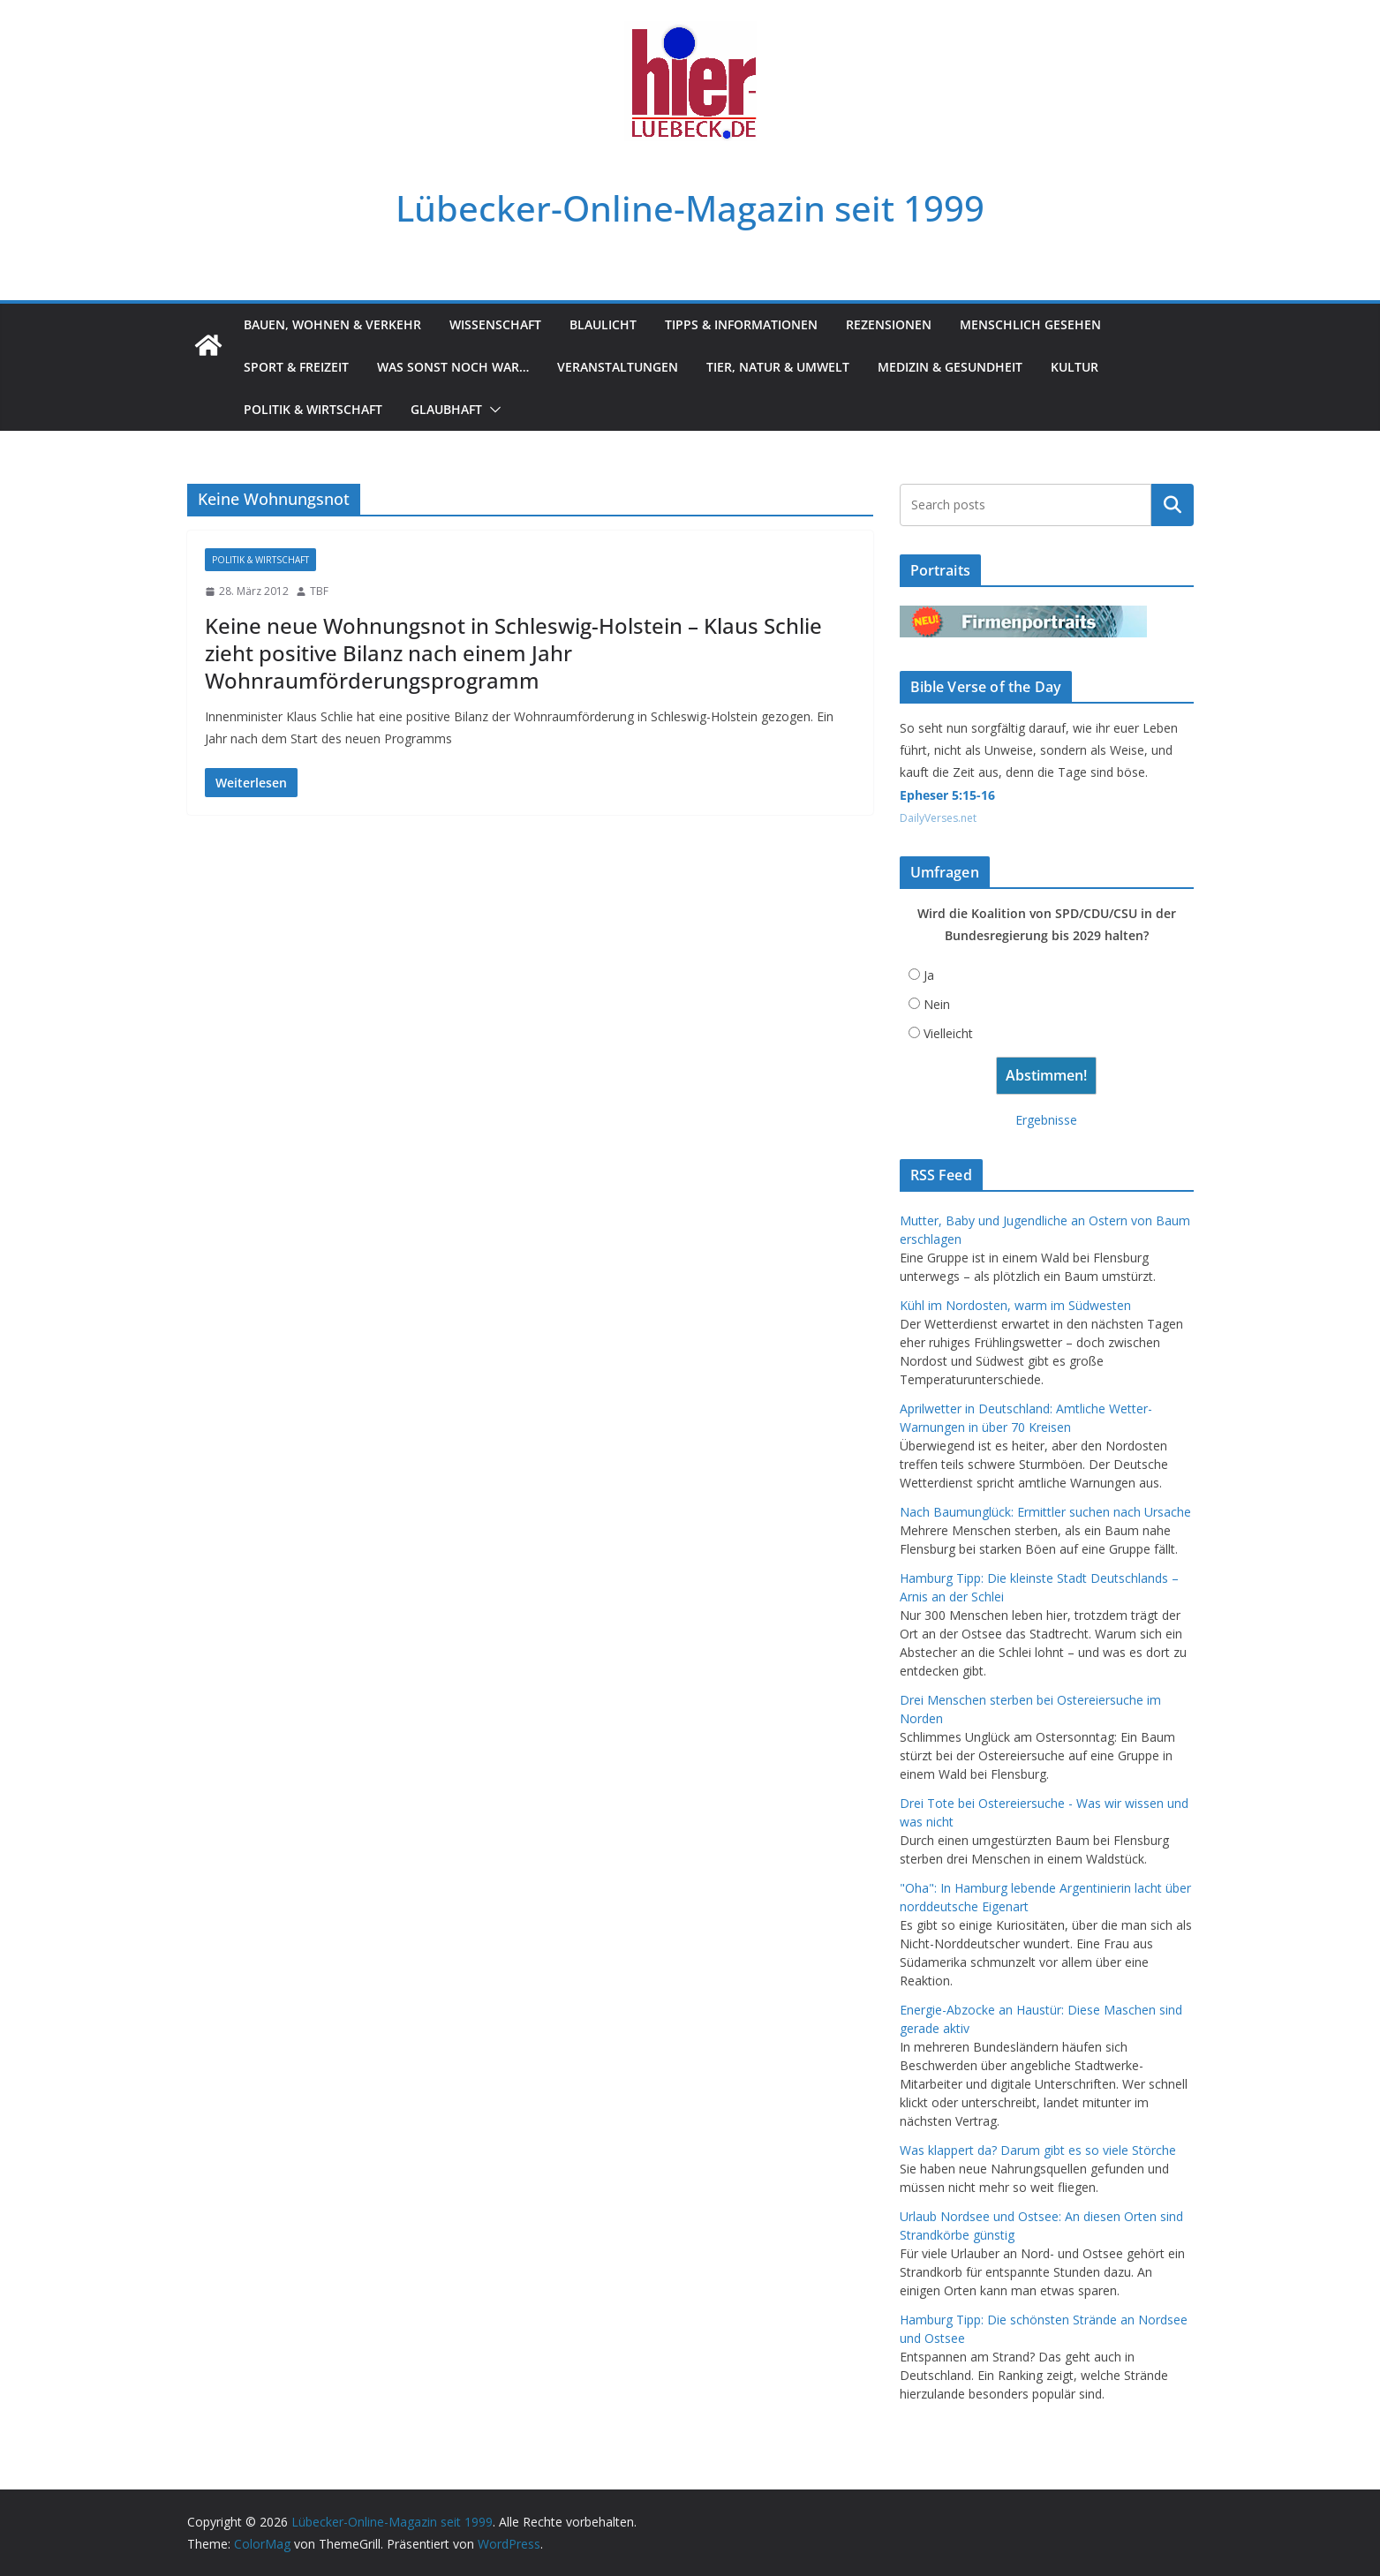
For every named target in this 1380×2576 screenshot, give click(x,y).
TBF (319, 591)
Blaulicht (603, 324)
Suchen (1172, 505)
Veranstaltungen (617, 366)
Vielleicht (948, 1033)
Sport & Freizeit (296, 366)
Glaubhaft (446, 409)
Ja (929, 975)
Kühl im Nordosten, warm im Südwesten (1015, 1305)
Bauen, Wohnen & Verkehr (332, 324)
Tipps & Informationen (741, 324)
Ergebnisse (1046, 1119)
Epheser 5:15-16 (947, 795)
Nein (937, 1004)
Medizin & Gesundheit (950, 366)
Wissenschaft (495, 324)
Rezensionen (888, 324)
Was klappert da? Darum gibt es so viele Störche (1038, 2150)
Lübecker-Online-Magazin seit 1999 (690, 208)
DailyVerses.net (938, 817)
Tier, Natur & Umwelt (777, 366)
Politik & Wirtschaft (313, 409)
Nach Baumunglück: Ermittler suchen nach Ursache (1045, 1511)
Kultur (1074, 366)
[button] (491, 409)
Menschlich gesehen (1030, 324)
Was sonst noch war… (453, 366)
